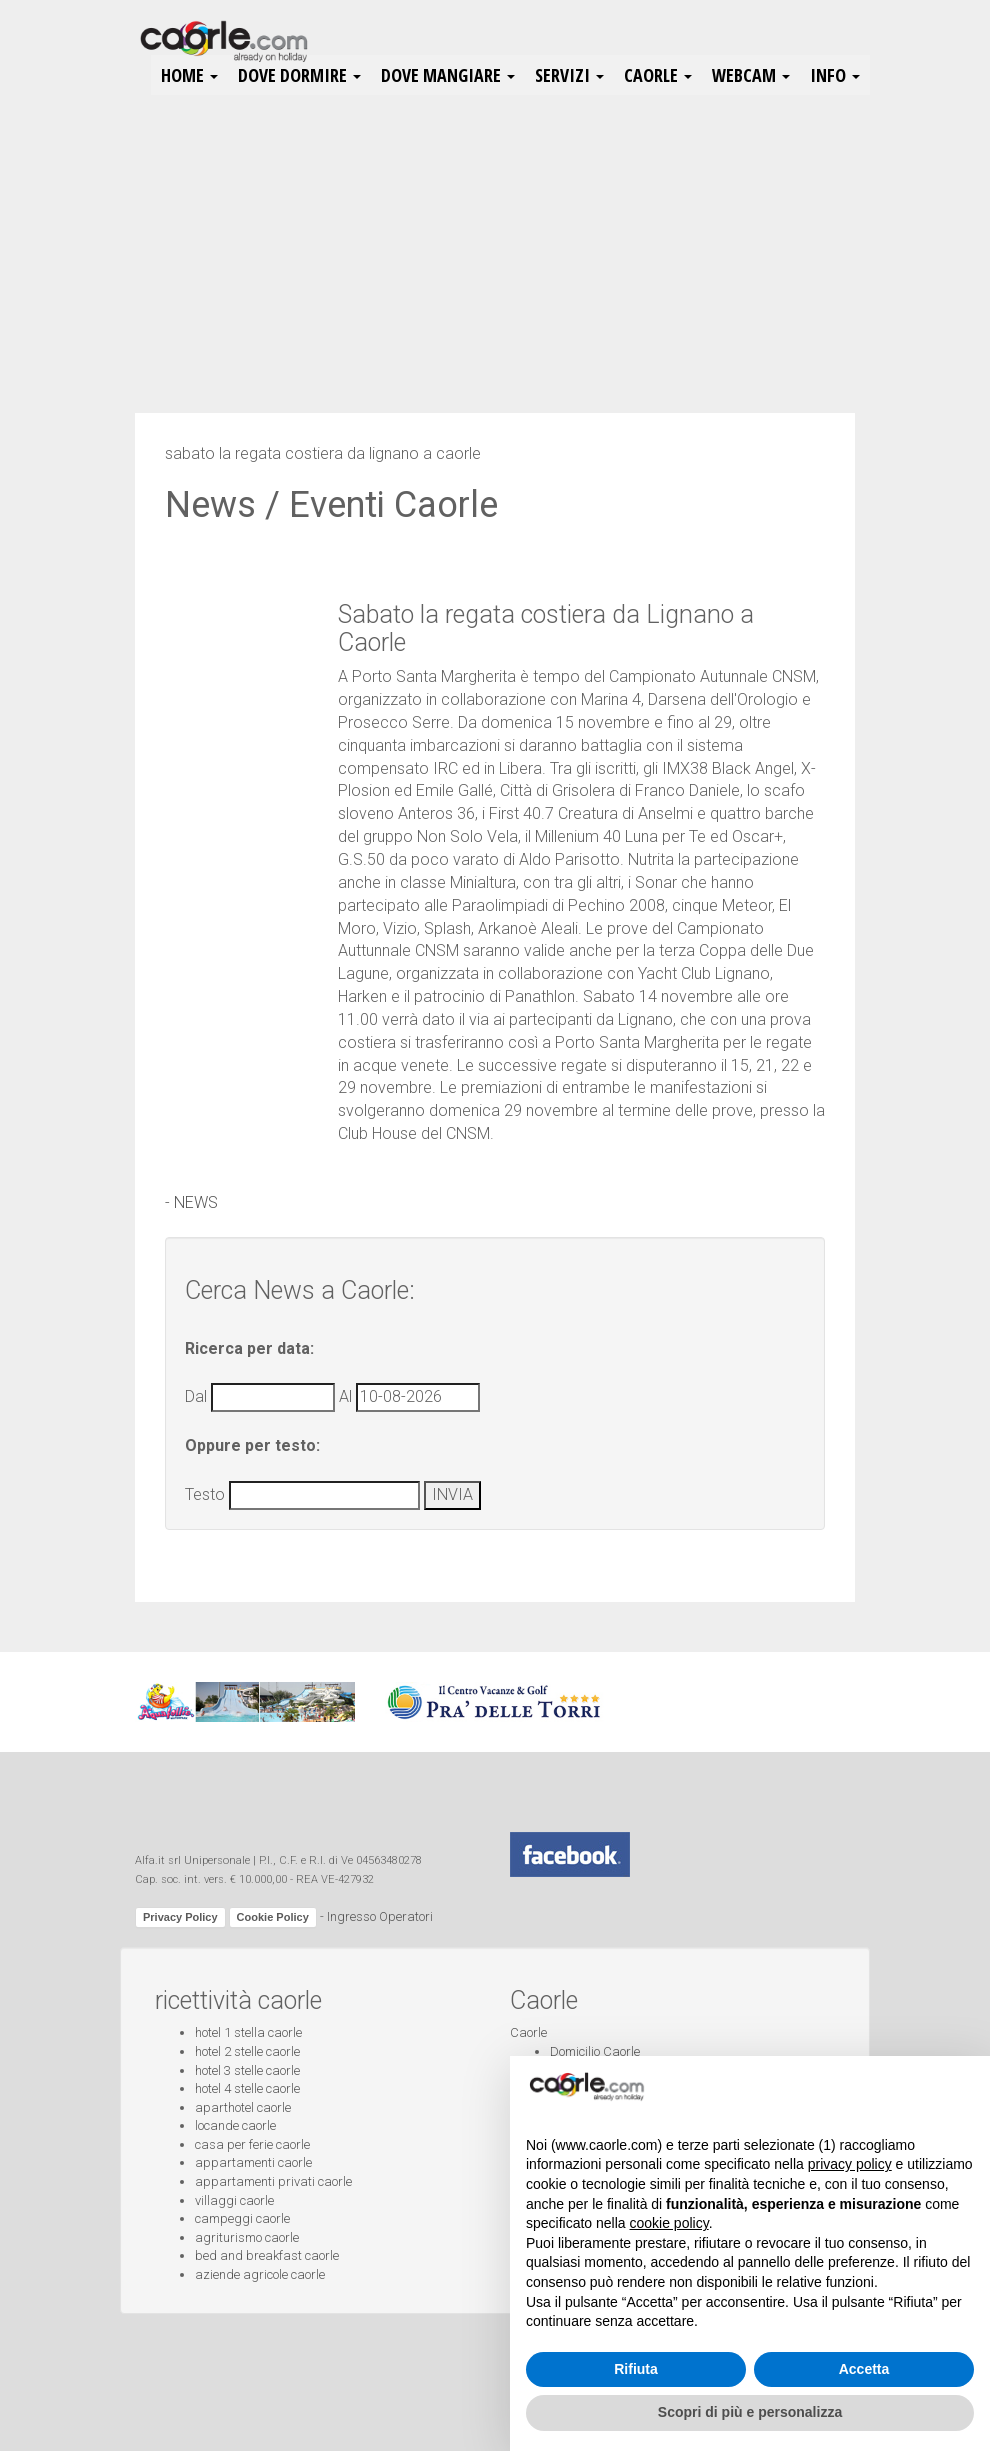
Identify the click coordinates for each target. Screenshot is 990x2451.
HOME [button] (189, 75)
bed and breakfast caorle (267, 2255)
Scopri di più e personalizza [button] (750, 2412)
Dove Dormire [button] (299, 75)
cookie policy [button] (669, 2223)
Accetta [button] (864, 2369)
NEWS (196, 1202)
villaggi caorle (234, 2200)
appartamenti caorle (253, 2162)
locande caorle (235, 2125)
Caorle (528, 2032)
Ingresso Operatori (380, 1916)
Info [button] (835, 75)
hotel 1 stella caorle (248, 2032)
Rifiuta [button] (636, 2369)
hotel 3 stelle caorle (247, 2070)
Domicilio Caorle (595, 2051)
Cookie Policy (273, 1917)
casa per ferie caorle (252, 2144)
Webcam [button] (751, 75)
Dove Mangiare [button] (448, 75)
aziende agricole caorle (260, 2274)
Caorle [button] (658, 75)
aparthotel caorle (243, 2107)
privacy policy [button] (850, 2164)
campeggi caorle (242, 2218)
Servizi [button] (569, 75)
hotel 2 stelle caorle (247, 2051)
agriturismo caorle (247, 2237)
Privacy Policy (180, 1917)
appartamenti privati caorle (273, 2181)
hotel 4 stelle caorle (247, 2088)
